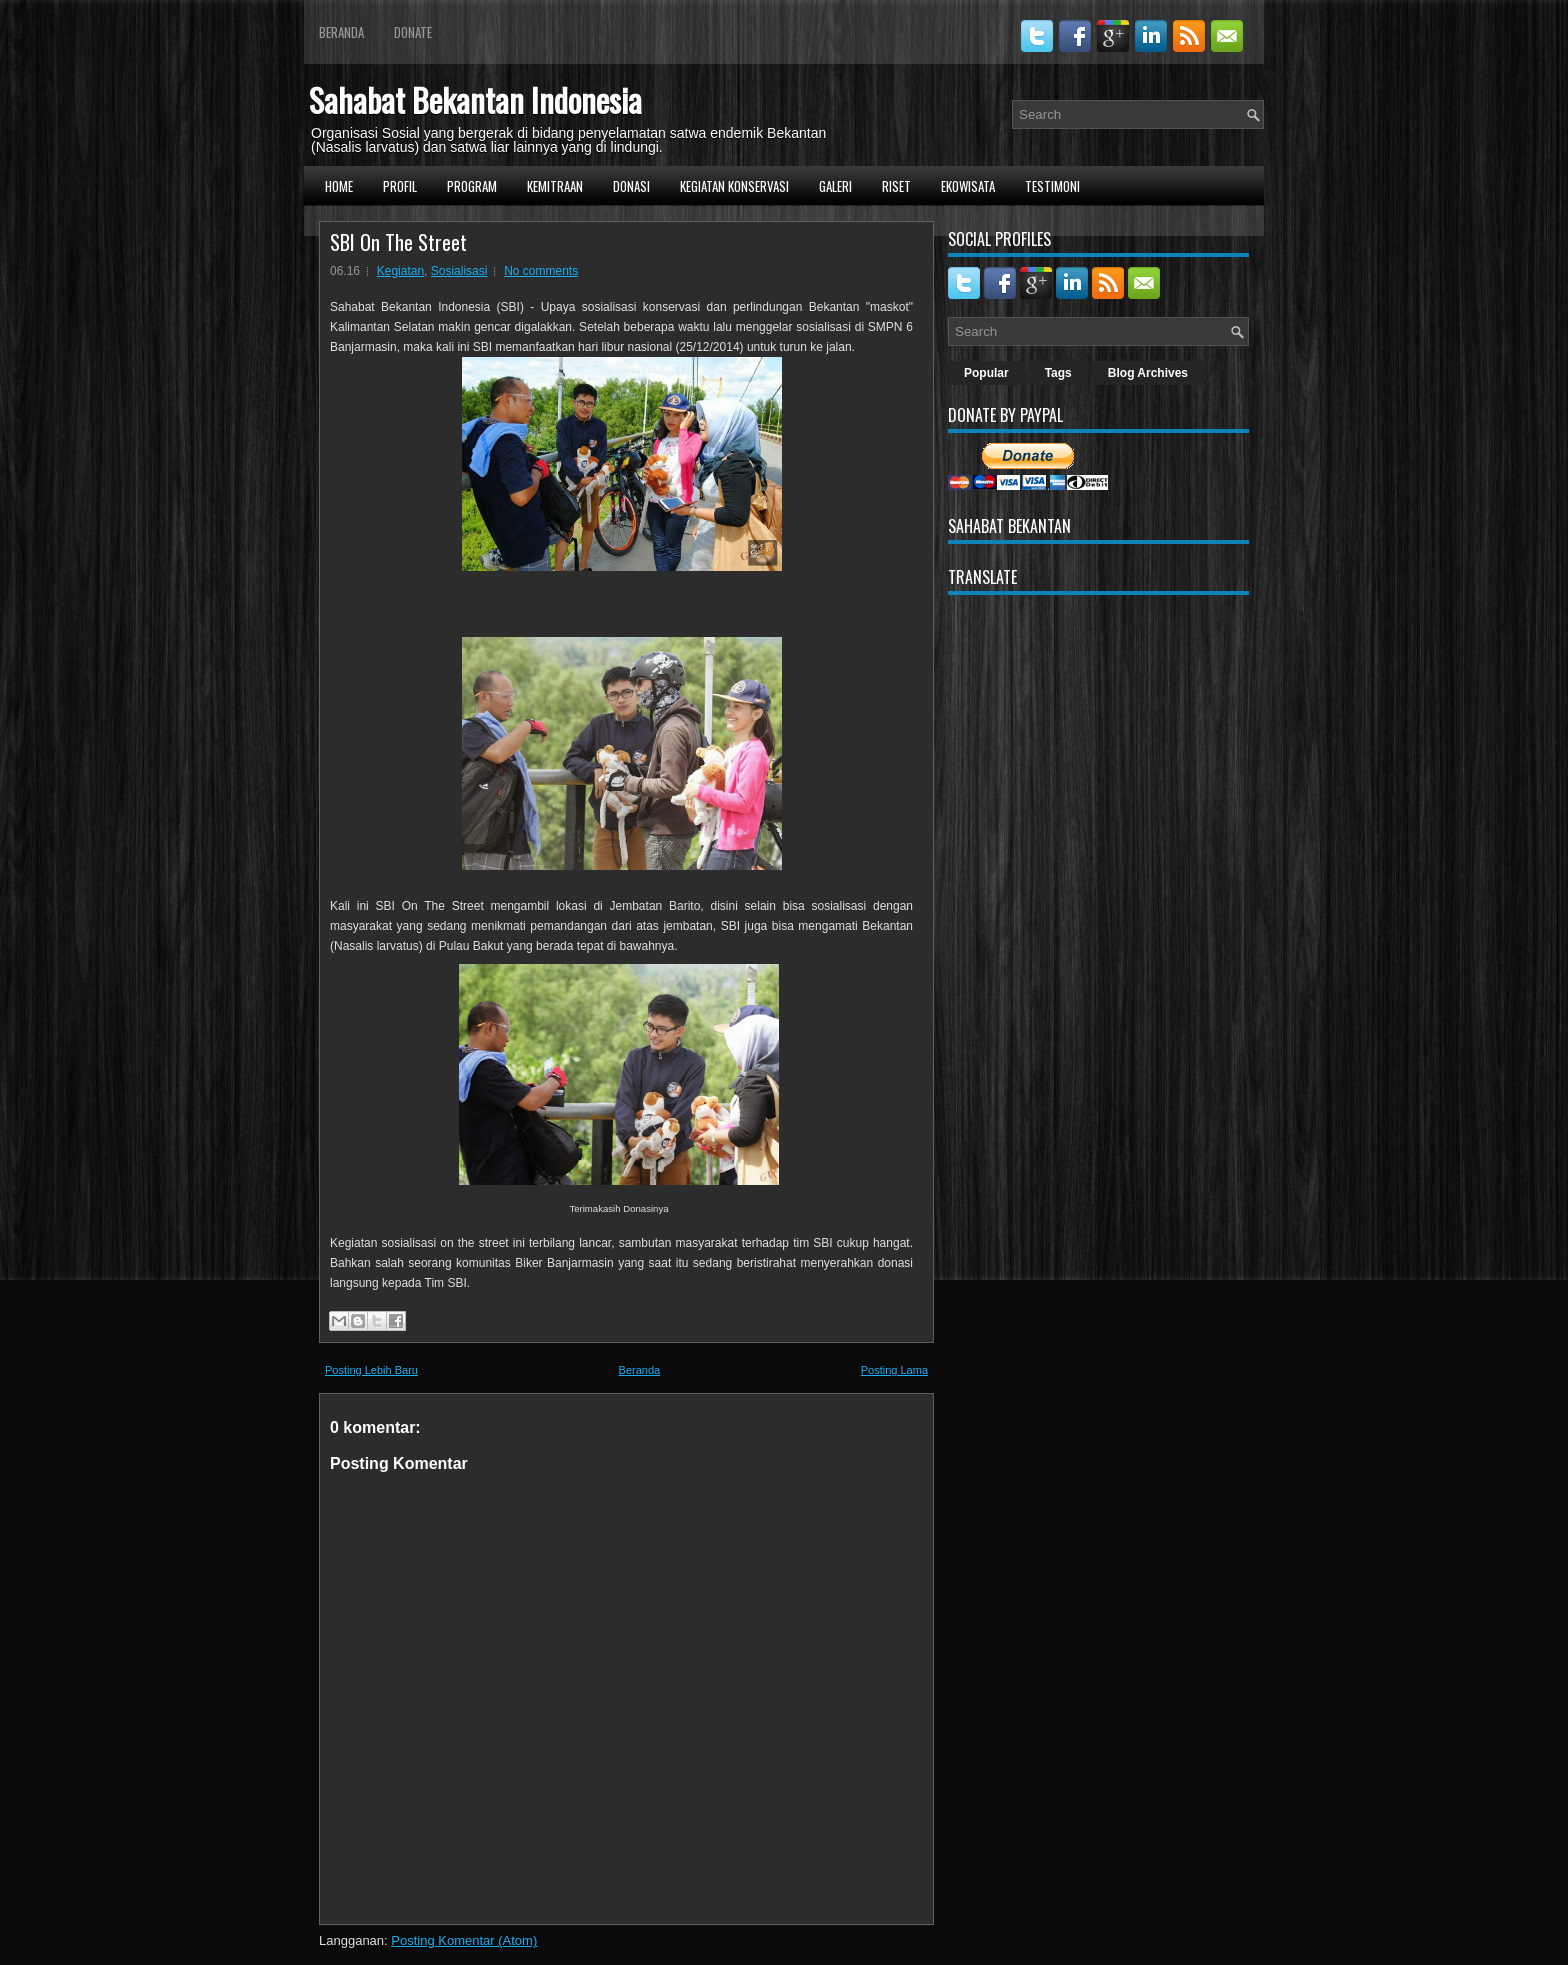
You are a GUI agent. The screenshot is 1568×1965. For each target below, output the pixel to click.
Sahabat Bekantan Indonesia (475, 99)
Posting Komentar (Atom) (464, 1940)
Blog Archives (1148, 373)
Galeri (835, 186)
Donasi (631, 186)
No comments (541, 271)
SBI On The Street (398, 242)
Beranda (341, 32)
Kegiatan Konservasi (734, 186)
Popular (986, 373)
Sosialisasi (459, 271)
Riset (896, 186)
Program (472, 186)
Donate (413, 32)
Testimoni (1052, 186)
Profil (400, 186)
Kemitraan (555, 186)
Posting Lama (894, 1370)
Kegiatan (400, 271)
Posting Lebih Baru (371, 1370)
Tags (1058, 373)
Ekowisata (968, 186)
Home (339, 186)
